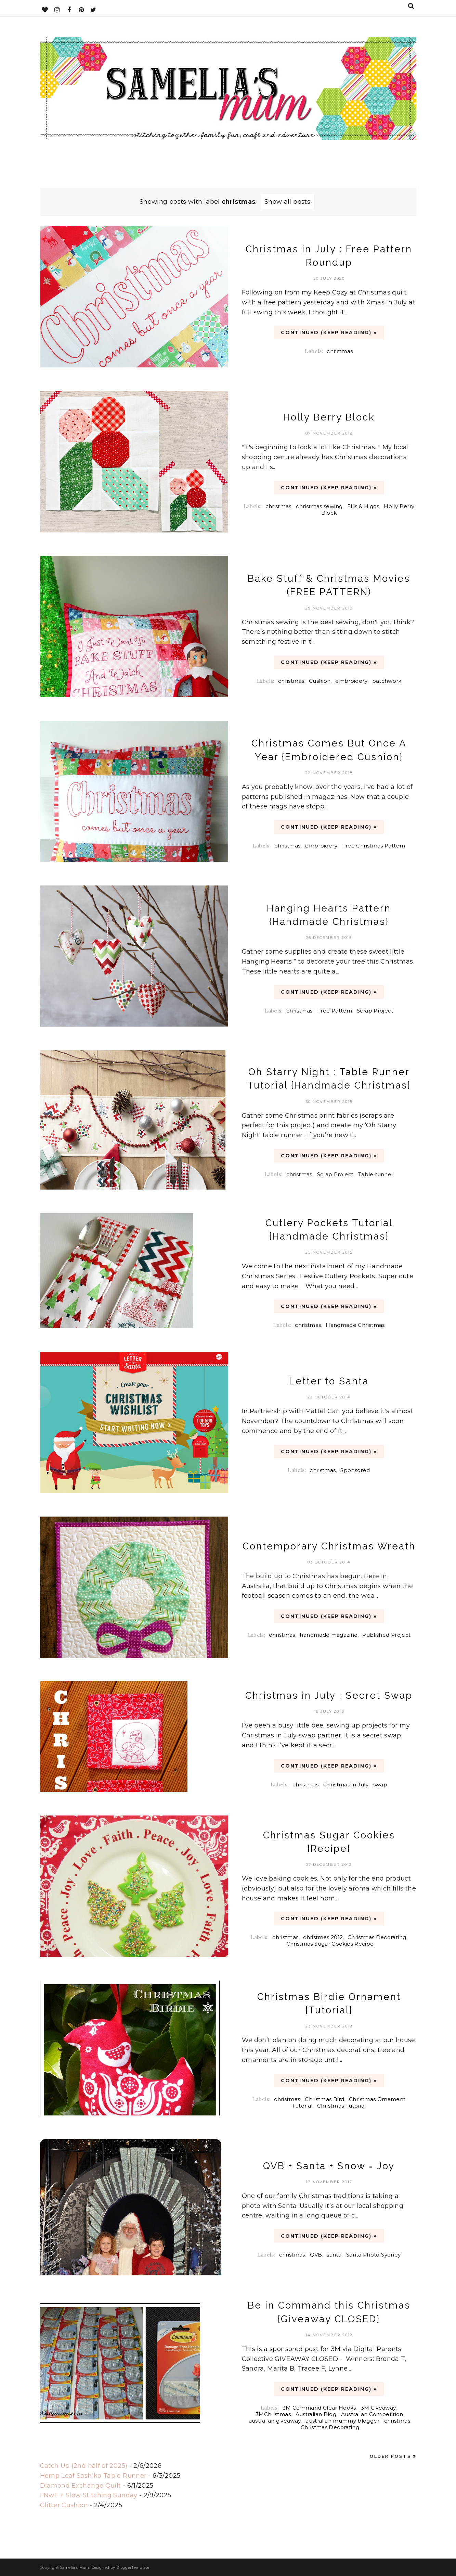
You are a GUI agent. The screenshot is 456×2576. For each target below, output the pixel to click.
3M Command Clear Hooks (319, 2407)
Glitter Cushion (64, 2505)
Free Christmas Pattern (373, 845)
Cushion (320, 681)
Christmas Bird (324, 2099)
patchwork (387, 681)
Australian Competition (372, 2414)
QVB (316, 2254)
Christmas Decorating (377, 1937)
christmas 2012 (323, 1937)
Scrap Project (375, 1010)
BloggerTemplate (132, 2567)
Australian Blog (316, 2414)
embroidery (351, 681)
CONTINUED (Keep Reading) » (329, 332)
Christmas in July (345, 1784)
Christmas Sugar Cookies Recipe (330, 1943)
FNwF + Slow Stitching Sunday (89, 2495)
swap (380, 1784)
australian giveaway (275, 2420)
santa (334, 2254)
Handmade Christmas (355, 1325)
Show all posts (287, 201)
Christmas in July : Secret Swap (329, 1695)
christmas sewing (319, 506)
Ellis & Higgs (363, 506)
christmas (340, 351)
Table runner (375, 1174)
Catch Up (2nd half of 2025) (84, 2466)
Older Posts (390, 2456)
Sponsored (355, 1470)
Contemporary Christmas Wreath (329, 1546)
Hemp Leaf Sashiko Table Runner (93, 2475)
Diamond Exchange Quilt (80, 2485)
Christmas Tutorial (341, 2105)
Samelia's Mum (74, 2567)
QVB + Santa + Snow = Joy (328, 2166)
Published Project (386, 1635)
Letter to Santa (329, 1381)
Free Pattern (334, 1010)
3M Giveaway (378, 2407)
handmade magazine (328, 1635)
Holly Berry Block (329, 417)
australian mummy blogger (342, 2420)
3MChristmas (273, 2414)
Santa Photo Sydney (373, 2254)
